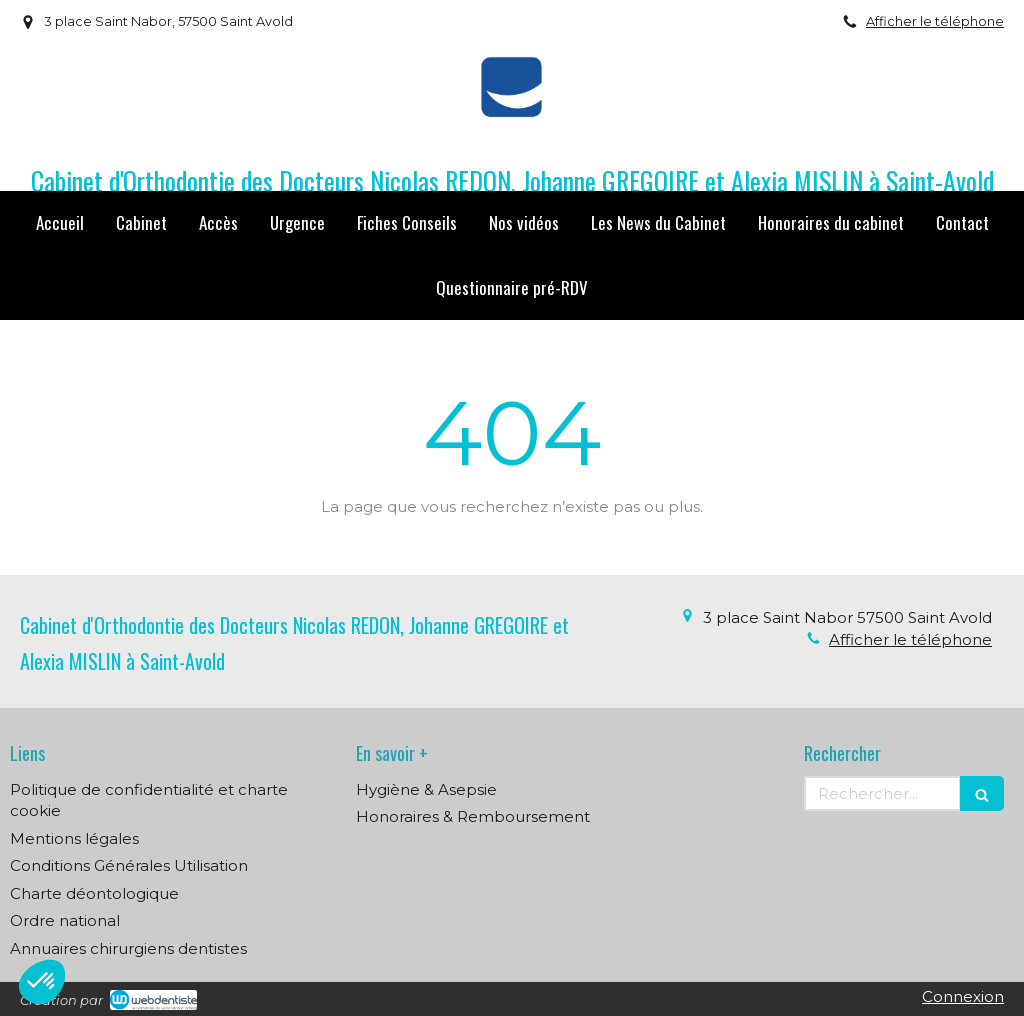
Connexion (963, 996)
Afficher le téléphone (935, 21)
